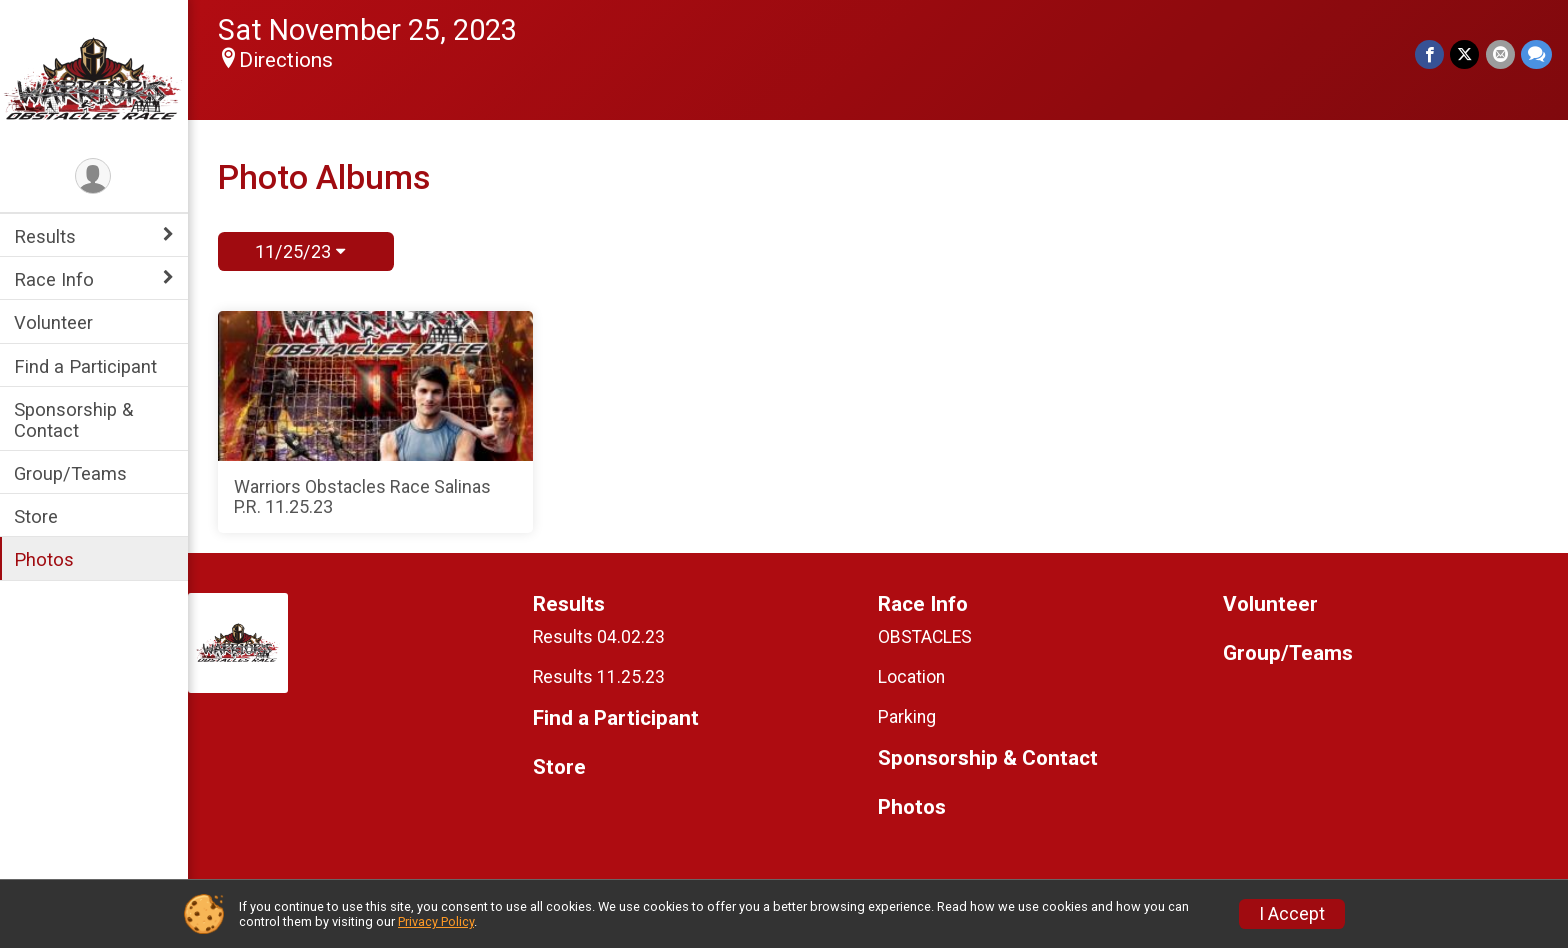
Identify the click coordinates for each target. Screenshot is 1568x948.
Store (38, 516)
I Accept (1292, 914)
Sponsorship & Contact (75, 420)
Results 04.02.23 (601, 637)
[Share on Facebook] (1430, 54)
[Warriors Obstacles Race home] (95, 77)
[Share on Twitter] (1465, 54)
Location (912, 677)
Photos (46, 559)
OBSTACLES (926, 637)
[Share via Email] (1500, 54)
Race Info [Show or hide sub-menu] (56, 279)
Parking (908, 717)
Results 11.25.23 (601, 677)
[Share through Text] (1536, 54)
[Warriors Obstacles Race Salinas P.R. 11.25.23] (377, 422)
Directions (288, 60)
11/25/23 (301, 251)
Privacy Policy (436, 921)
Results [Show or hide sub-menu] (47, 236)
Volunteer (55, 322)
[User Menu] (95, 176)
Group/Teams (72, 473)
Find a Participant (87, 366)
